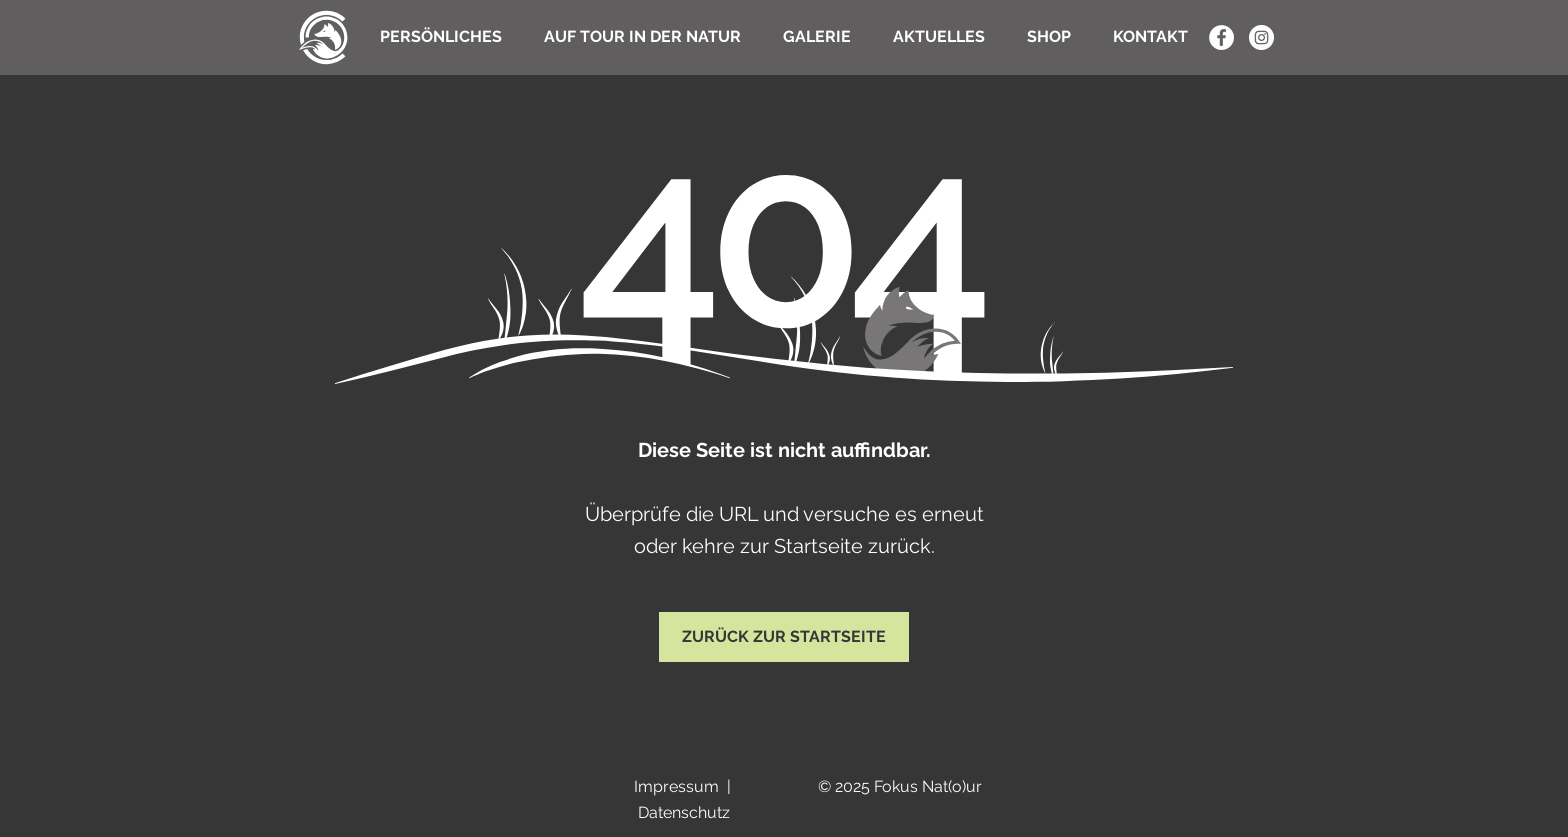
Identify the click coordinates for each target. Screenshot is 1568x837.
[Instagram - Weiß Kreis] (1261, 37)
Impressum (676, 786)
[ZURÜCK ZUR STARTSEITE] (784, 637)
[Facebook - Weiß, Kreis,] (1221, 37)
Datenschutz (684, 812)
